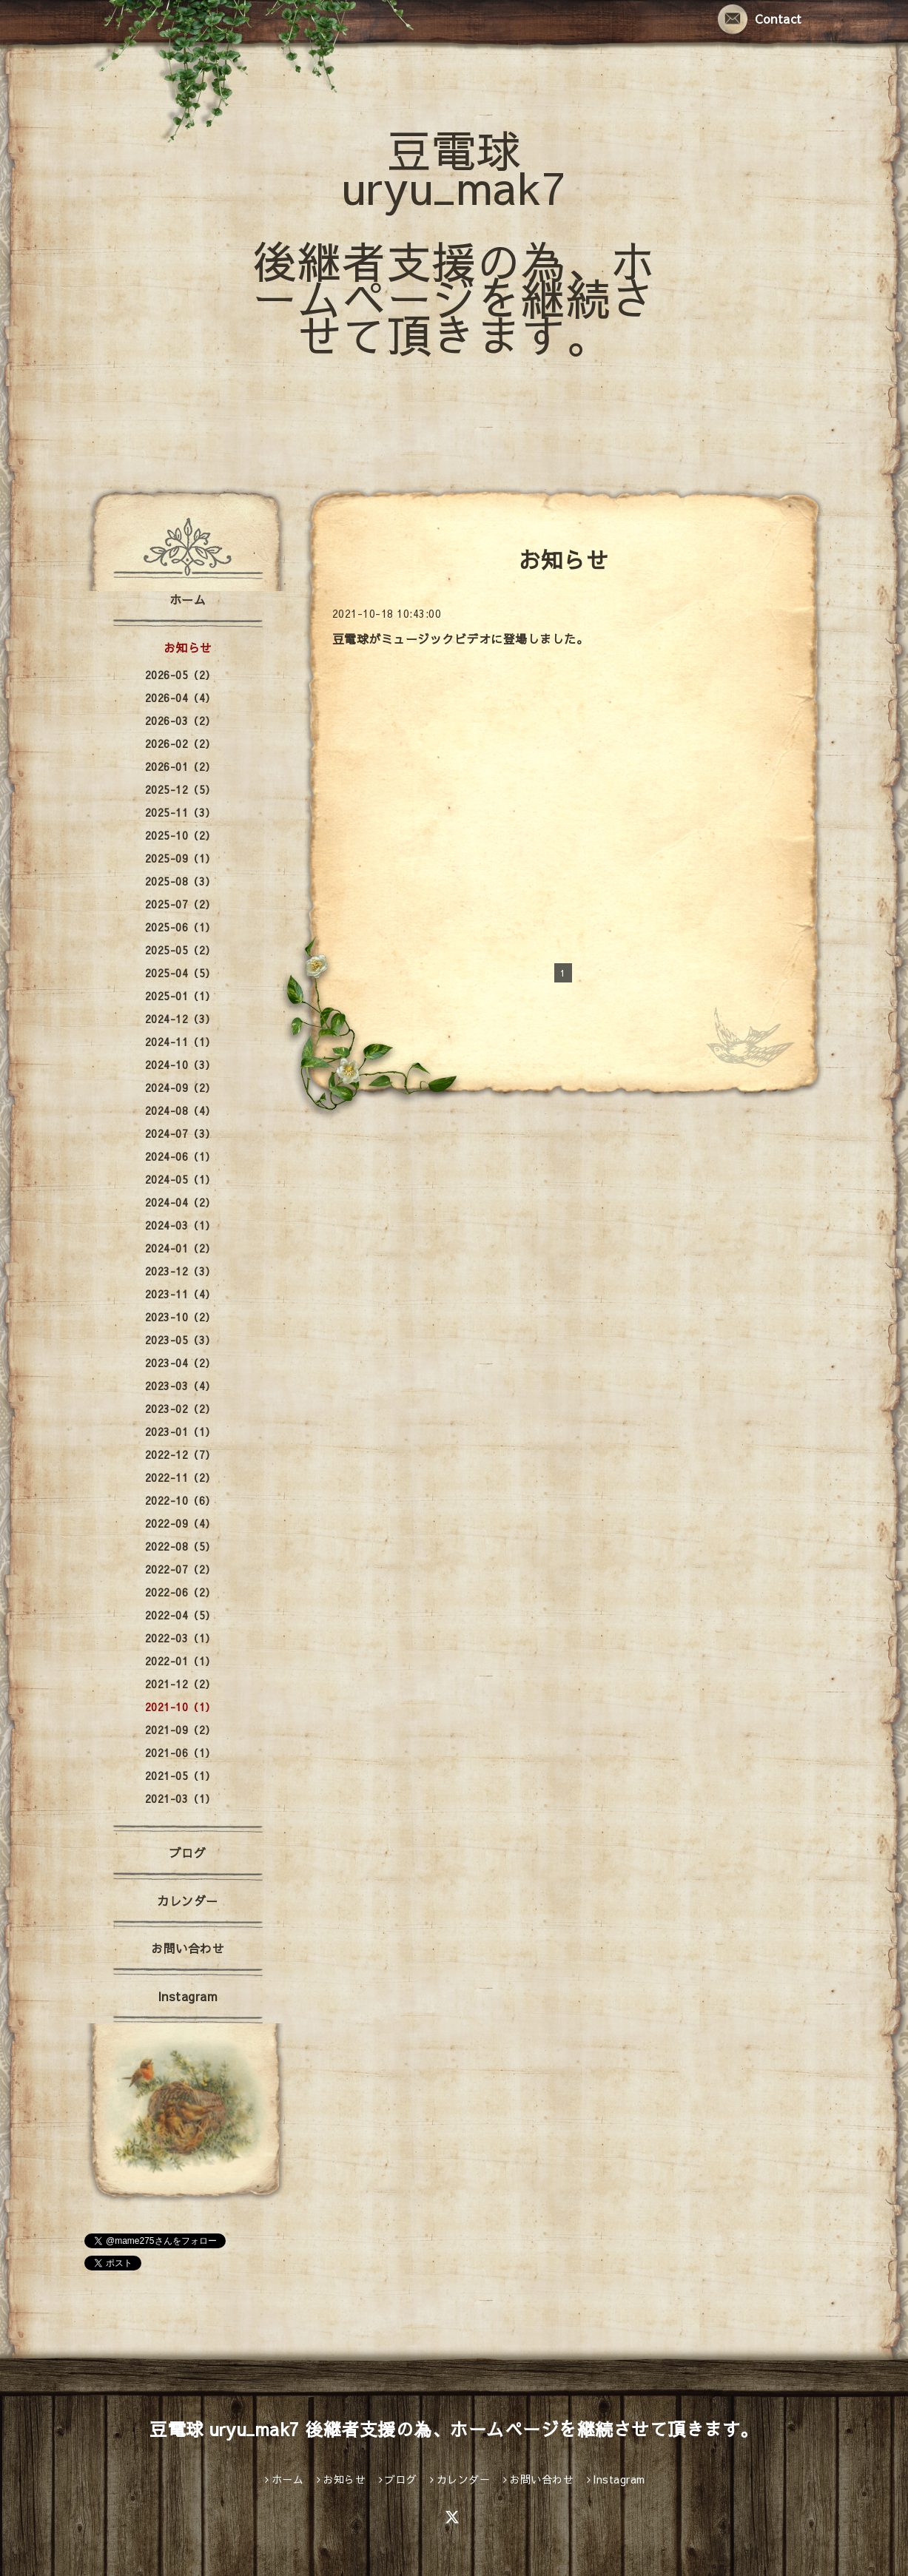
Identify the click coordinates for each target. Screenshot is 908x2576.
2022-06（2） (180, 1592)
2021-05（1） (180, 1775)
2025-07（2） (180, 904)
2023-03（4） (180, 1385)
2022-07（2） (180, 1569)
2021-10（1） (180, 1706)
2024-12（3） (180, 1018)
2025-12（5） (180, 789)
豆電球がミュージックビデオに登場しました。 (460, 638)
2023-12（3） (180, 1271)
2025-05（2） (180, 950)
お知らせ (188, 647)
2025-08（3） (180, 881)
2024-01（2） (180, 1248)
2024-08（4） (180, 1110)
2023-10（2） (180, 1316)
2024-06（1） (180, 1156)
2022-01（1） (180, 1660)
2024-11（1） (180, 1041)
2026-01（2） (180, 766)
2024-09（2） (180, 1087)
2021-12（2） (180, 1683)
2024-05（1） (180, 1179)
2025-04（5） (180, 972)
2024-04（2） (180, 1202)
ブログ (187, 1852)
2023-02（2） (180, 1408)
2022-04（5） (180, 1615)
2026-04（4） (180, 697)
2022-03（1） (180, 1638)
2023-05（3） (180, 1339)
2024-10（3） (180, 1064)
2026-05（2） (180, 674)
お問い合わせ (187, 1948)
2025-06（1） (180, 927)
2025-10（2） (180, 835)
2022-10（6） (180, 1500)
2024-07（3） (180, 1133)
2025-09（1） (180, 858)
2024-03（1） (180, 1225)
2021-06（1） (180, 1752)
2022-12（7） (180, 1454)
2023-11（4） (180, 1294)
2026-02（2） (180, 743)
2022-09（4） (180, 1523)
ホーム (187, 599)
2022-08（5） (180, 1546)
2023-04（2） (180, 1362)
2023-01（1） (180, 1431)
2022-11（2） (180, 1477)
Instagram (188, 1996)
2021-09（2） (180, 1729)
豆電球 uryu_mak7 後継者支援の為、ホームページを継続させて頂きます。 (454, 241)
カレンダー (187, 1900)
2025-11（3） (180, 812)
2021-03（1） (180, 1798)
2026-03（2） (180, 720)
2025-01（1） (180, 995)
